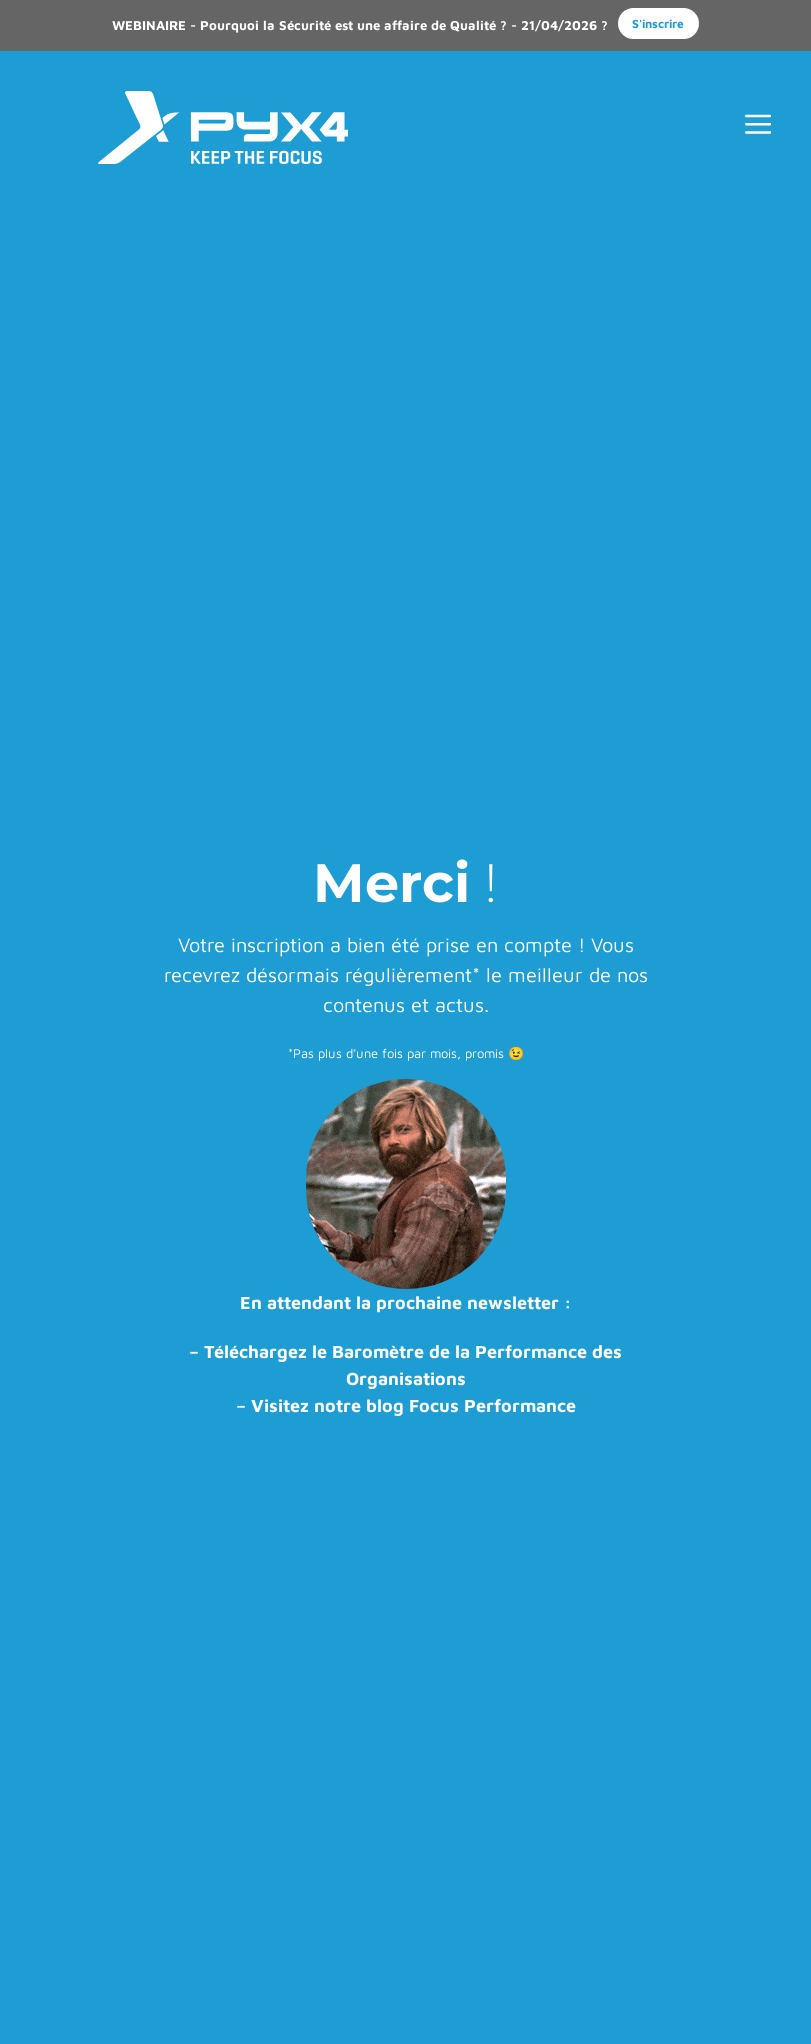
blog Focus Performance (471, 1405)
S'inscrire (658, 23)
